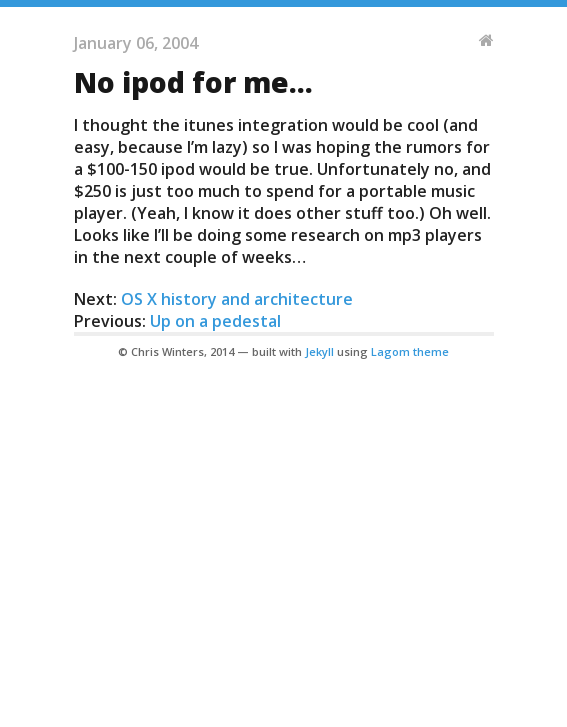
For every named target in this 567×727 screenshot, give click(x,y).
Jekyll (319, 351)
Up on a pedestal (215, 321)
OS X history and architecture (237, 299)
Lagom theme (410, 351)
